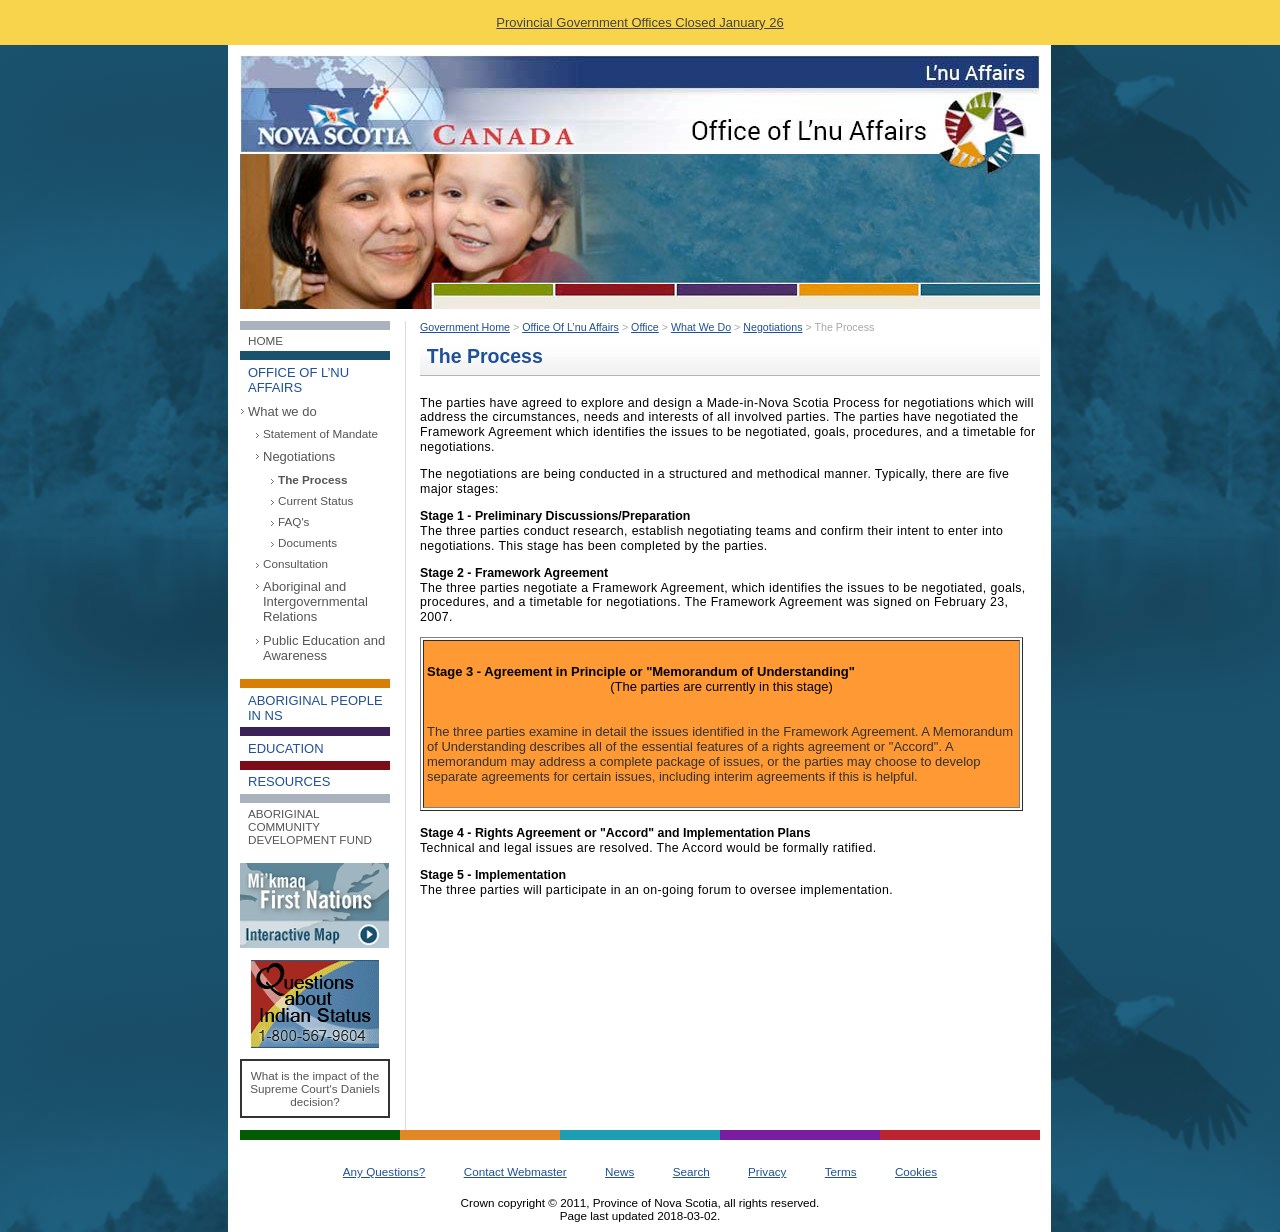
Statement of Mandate (320, 433)
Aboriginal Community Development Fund (310, 826)
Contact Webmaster (515, 1171)
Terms (841, 1171)
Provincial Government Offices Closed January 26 (639, 22)
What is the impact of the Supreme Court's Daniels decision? (315, 1088)
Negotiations (299, 456)
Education (286, 748)
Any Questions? (384, 1171)
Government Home (465, 327)
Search (691, 1171)
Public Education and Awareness (324, 648)
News (619, 1171)
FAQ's (293, 521)
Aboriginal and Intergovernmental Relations (315, 601)
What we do (282, 411)
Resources (289, 781)
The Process (313, 479)
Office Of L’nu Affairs (570, 327)
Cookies (916, 1171)
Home (265, 340)
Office (645, 327)
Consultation (295, 563)
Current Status (315, 500)
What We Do (701, 327)
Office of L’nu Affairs (298, 380)
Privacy (767, 1171)
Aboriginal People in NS (315, 708)
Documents (307, 542)
